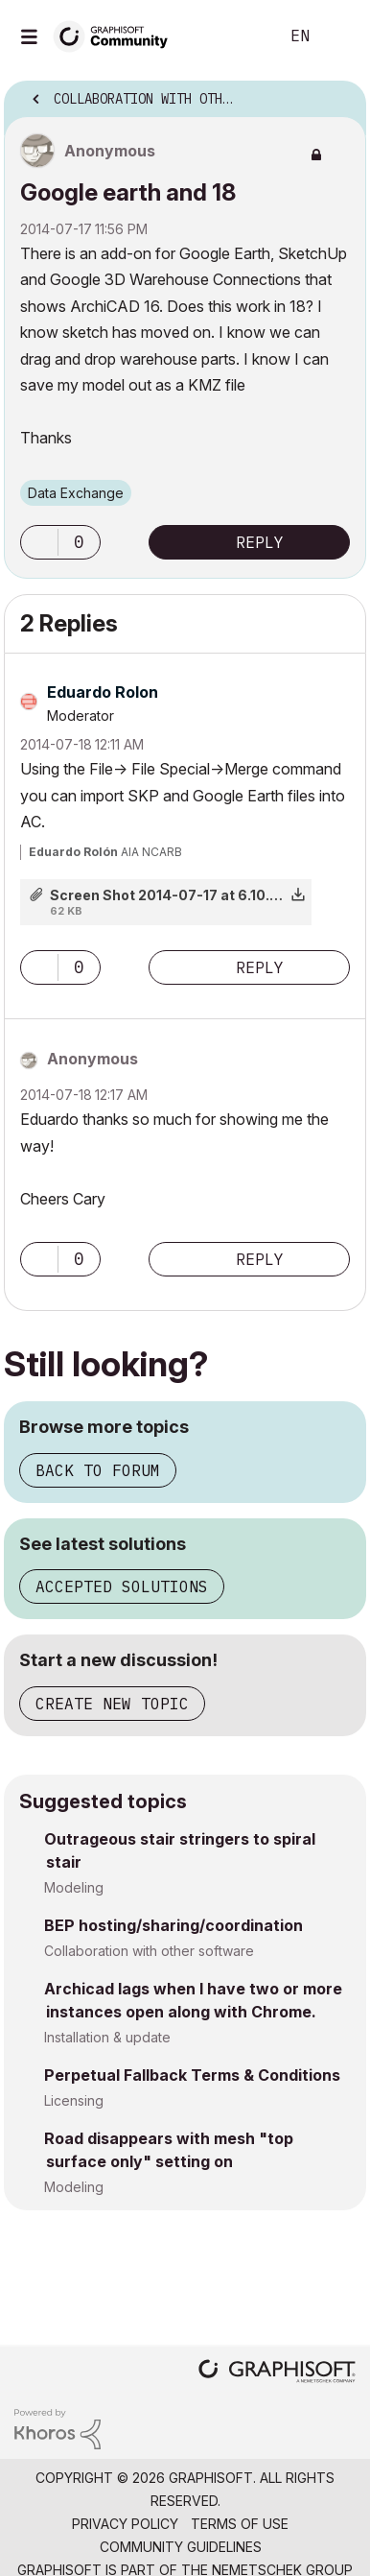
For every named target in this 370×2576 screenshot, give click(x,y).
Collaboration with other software (149, 1951)
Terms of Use (240, 2524)
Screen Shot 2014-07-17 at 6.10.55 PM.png (195, 895)
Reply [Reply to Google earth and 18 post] (260, 542)
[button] (39, 542)
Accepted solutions (121, 1586)
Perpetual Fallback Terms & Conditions (192, 2075)
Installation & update (107, 2037)
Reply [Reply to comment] (260, 967)
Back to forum (97, 1470)
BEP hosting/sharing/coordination (173, 1925)
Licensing (74, 2100)
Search (235, 36)
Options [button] (339, 93)
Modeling (74, 1887)
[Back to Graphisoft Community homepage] (117, 35)
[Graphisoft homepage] (277, 2373)
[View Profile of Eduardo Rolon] (102, 692)
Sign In (339, 36)
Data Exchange (76, 493)
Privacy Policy (125, 2524)
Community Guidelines (181, 2547)
